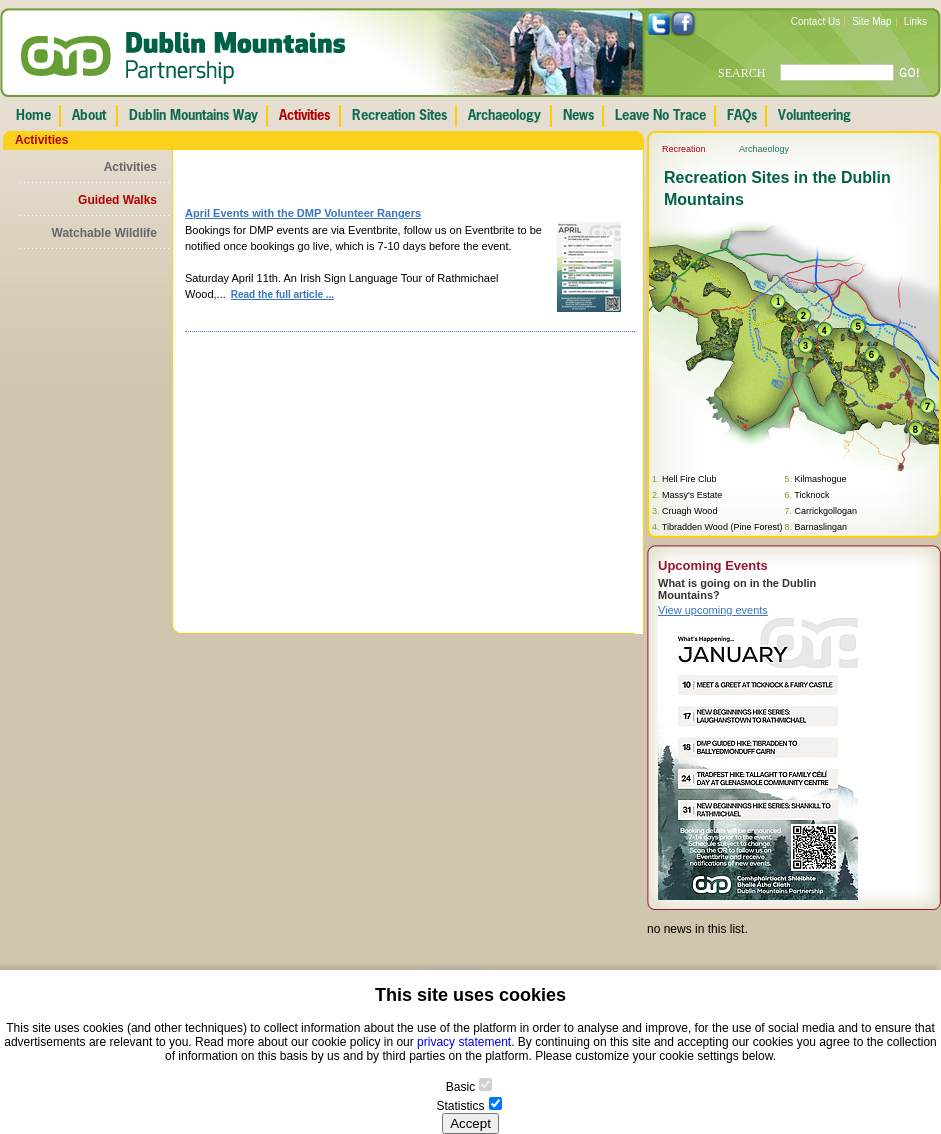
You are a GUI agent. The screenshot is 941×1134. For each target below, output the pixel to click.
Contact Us (815, 21)
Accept (470, 1123)
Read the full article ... (282, 294)
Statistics (460, 1106)
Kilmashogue (820, 479)
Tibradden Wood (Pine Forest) (722, 527)
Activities (130, 167)
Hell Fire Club (689, 479)
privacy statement (464, 1042)
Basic (460, 1087)
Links (915, 21)
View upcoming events (713, 610)
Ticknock (811, 495)
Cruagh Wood (689, 511)
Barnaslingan (820, 527)
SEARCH (741, 73)
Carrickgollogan (825, 511)
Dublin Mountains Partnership (183, 58)
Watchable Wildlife (104, 233)
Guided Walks (117, 200)
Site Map (871, 21)
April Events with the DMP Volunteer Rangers (303, 213)
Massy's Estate (692, 495)
